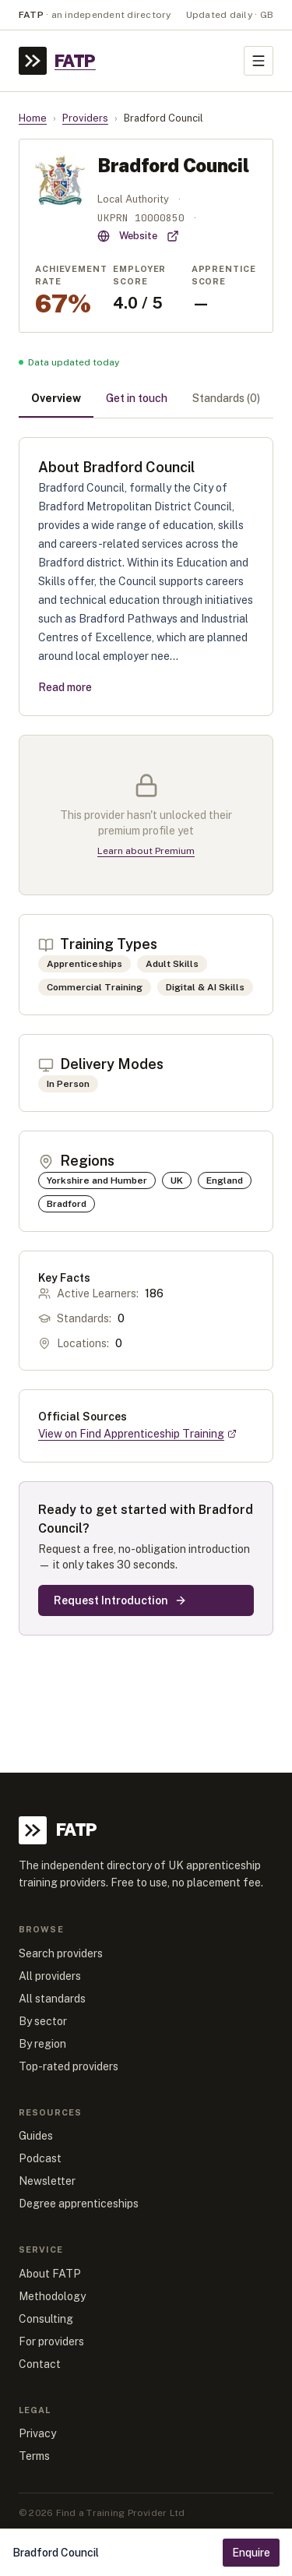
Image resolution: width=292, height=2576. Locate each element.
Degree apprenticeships (79, 2203)
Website (138, 236)
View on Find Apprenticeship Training (137, 1433)
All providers (50, 1976)
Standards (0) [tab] (226, 398)
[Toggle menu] (258, 61)
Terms (34, 2456)
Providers (85, 118)
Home (33, 118)
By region (42, 2044)
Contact (40, 2364)
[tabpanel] (146, 1036)
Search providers (61, 1953)
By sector (43, 2021)
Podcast (40, 2158)
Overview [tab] (56, 398)
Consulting (46, 2319)
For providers (51, 2341)
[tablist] (146, 399)
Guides (36, 2136)
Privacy (37, 2433)
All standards (52, 1998)
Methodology (52, 2296)
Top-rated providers (68, 2066)
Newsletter (47, 2181)
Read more (65, 687)
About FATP (50, 2273)
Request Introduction (120, 1600)
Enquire (251, 2552)
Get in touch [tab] (136, 398)
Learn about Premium (146, 850)
